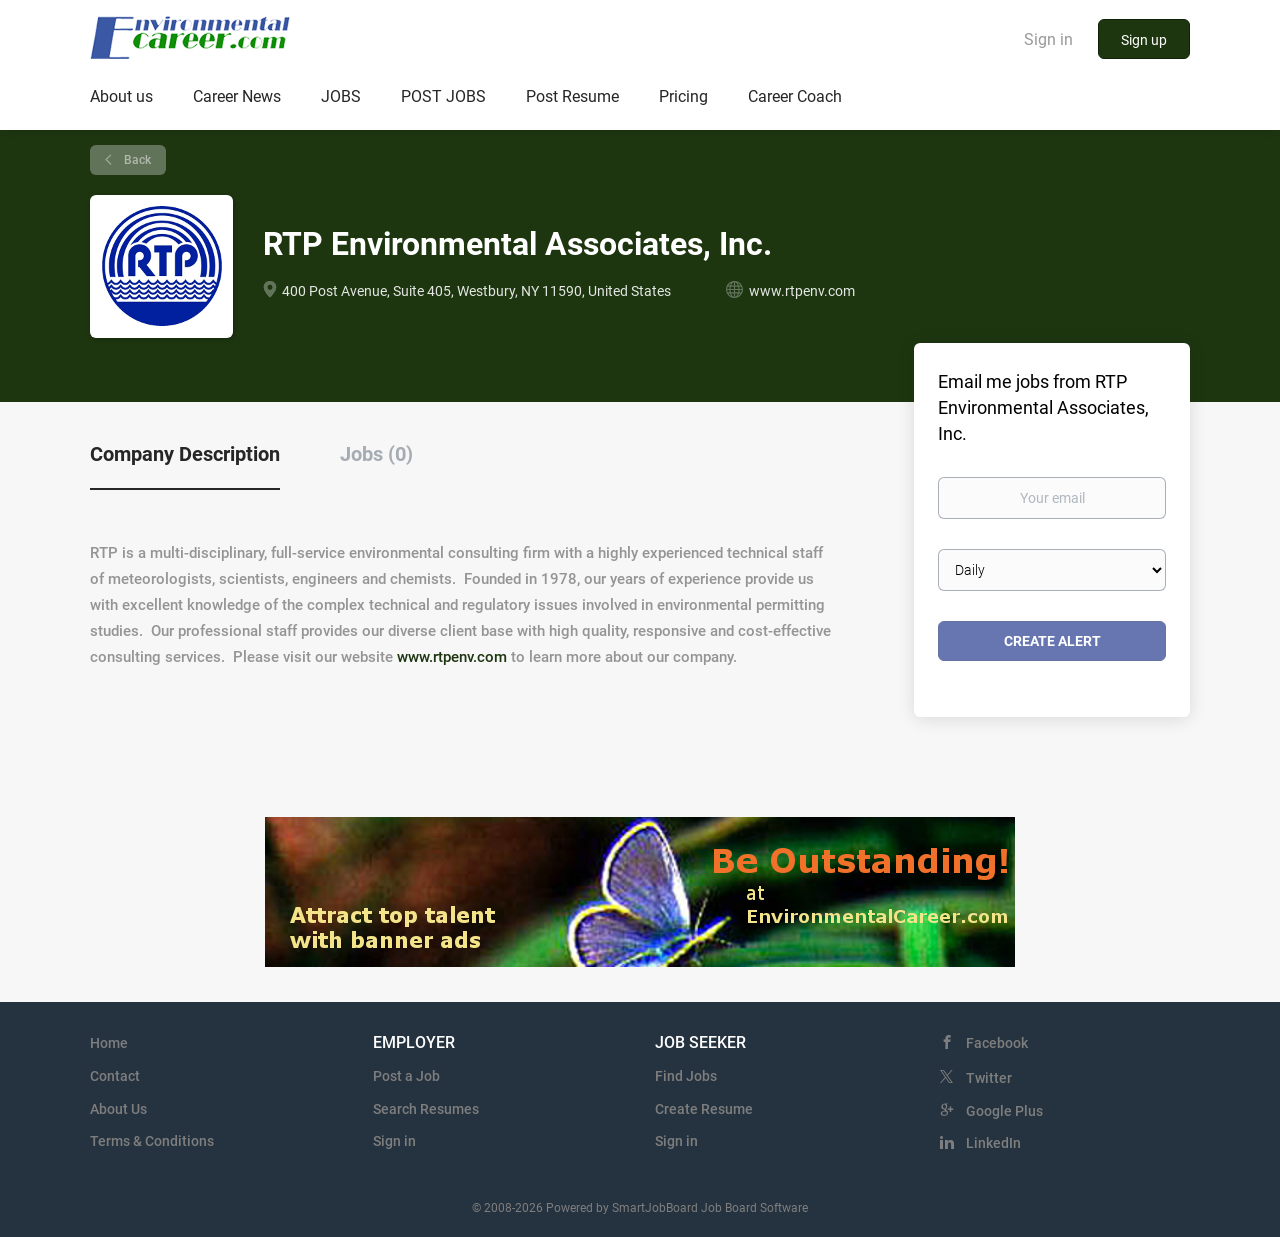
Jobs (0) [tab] (376, 454)
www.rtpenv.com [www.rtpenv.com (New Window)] (802, 291)
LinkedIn (993, 1143)
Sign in (1048, 39)
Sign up (1144, 40)
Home (109, 1043)
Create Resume (704, 1109)
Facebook (997, 1043)
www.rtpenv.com (452, 657)
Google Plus (1004, 1111)
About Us (118, 1109)
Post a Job (406, 1076)
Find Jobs (686, 1076)
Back (136, 160)
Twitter (989, 1078)
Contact (115, 1076)
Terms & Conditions (152, 1141)
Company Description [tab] (185, 454)
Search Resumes (426, 1109)
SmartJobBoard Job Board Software (710, 1208)
